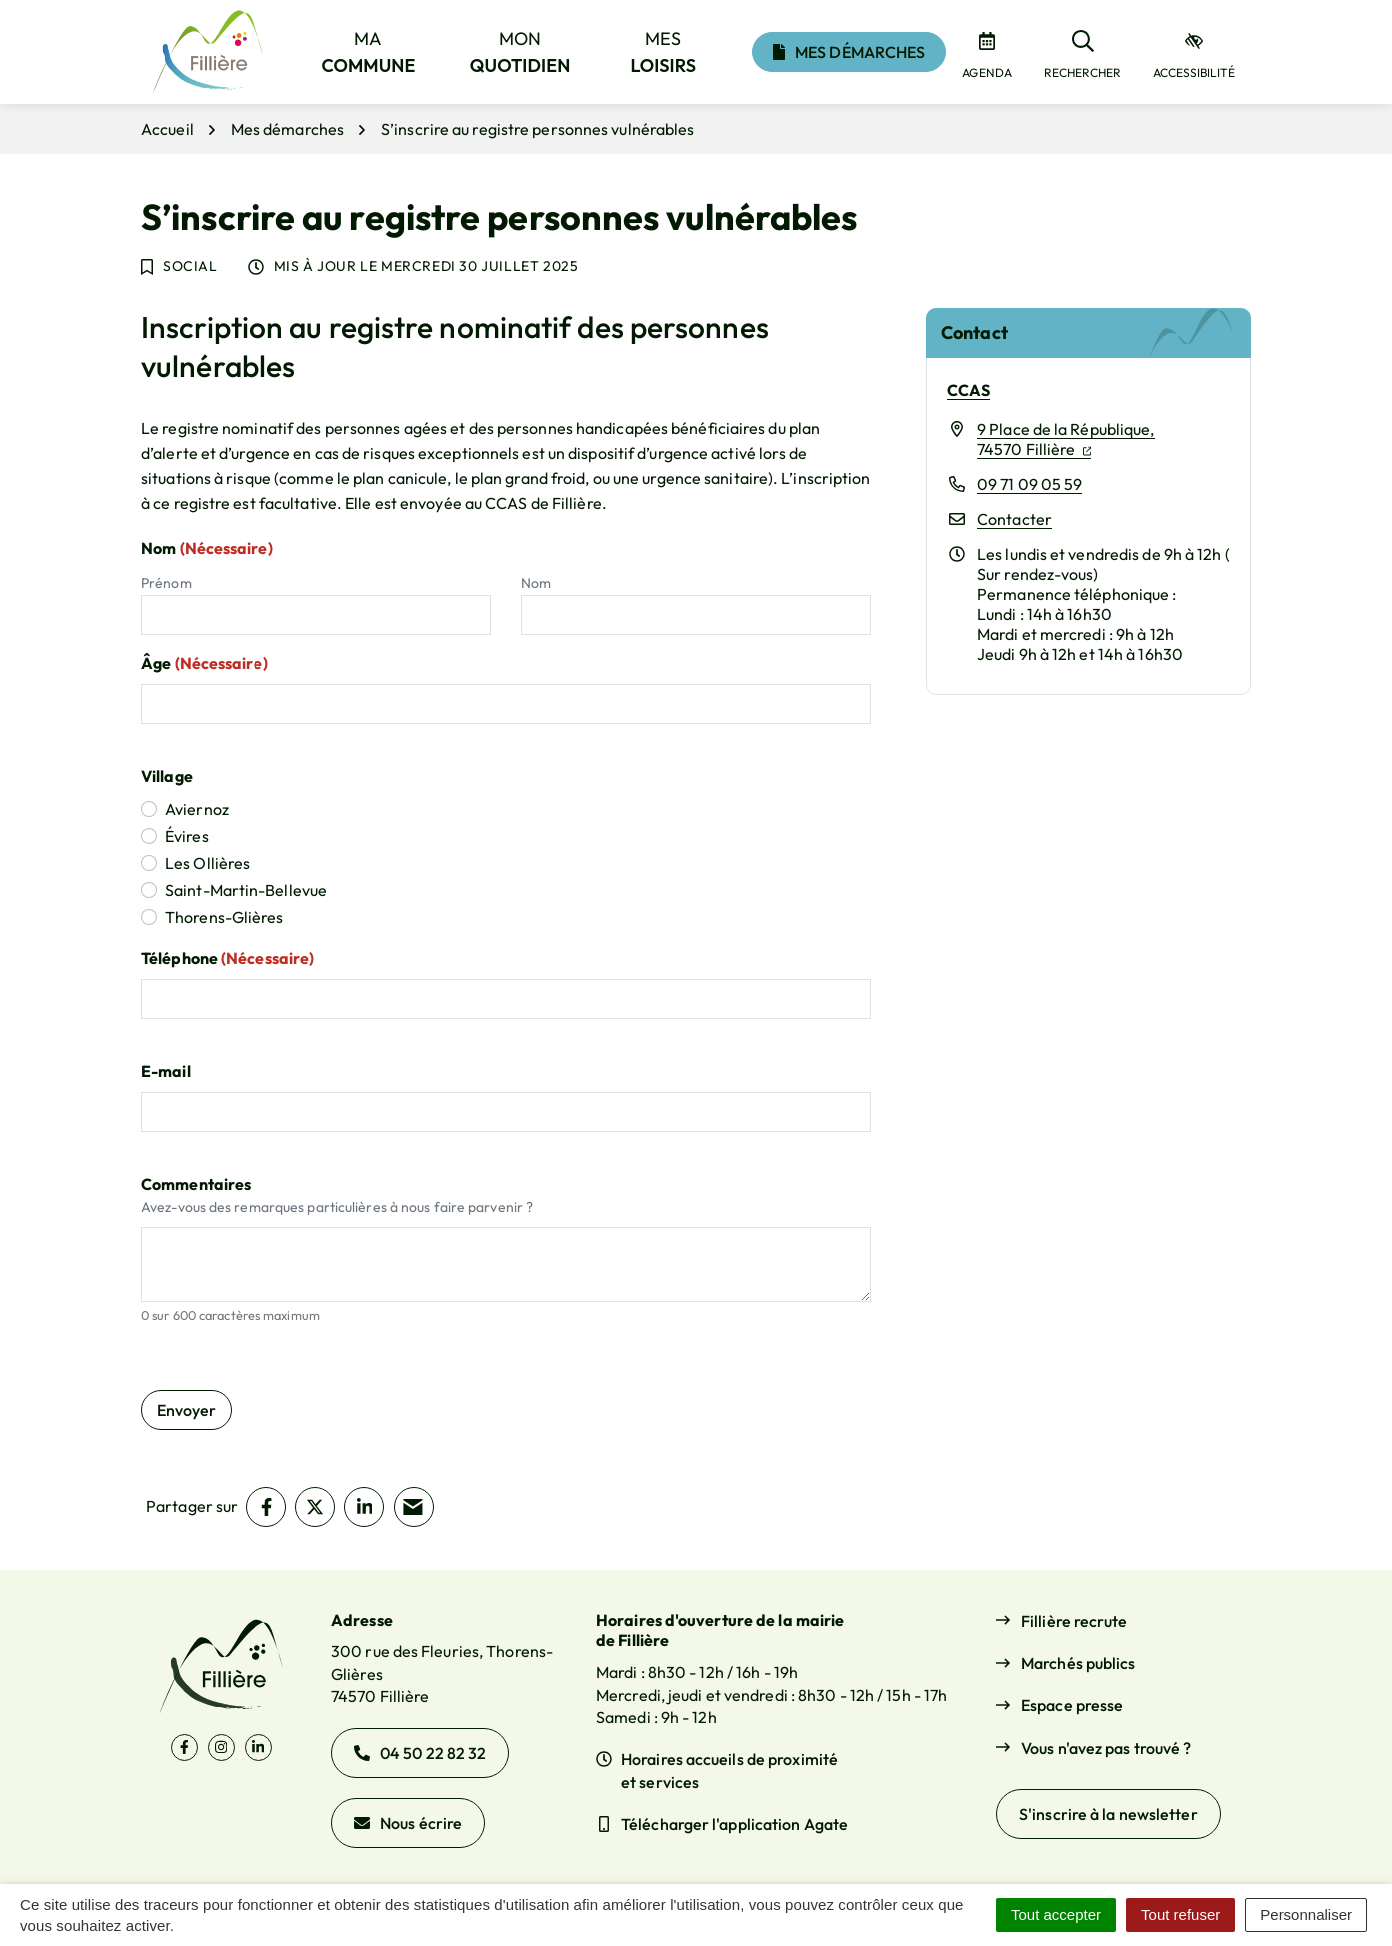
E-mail (166, 1071)
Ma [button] (369, 52)
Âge (204, 663)
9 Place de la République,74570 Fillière (1066, 439)
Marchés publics (1078, 1663)
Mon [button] (520, 52)
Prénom (166, 583)
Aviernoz (197, 809)
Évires (187, 836)
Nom (536, 583)
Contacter (1014, 519)
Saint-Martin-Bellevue (246, 890)
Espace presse (1072, 1705)
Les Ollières (207, 863)
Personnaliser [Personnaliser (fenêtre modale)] (1306, 1914)
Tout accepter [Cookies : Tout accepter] (1056, 1914)
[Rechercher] (1082, 52)
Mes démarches (849, 52)
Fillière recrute (1074, 1621)
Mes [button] (664, 52)
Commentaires (196, 1184)
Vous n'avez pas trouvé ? (1106, 1748)
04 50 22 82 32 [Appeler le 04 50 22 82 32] (420, 1753)
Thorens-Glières (224, 917)
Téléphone (227, 958)
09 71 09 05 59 (1029, 484)
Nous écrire (408, 1823)
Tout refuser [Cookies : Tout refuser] (1180, 1914)
